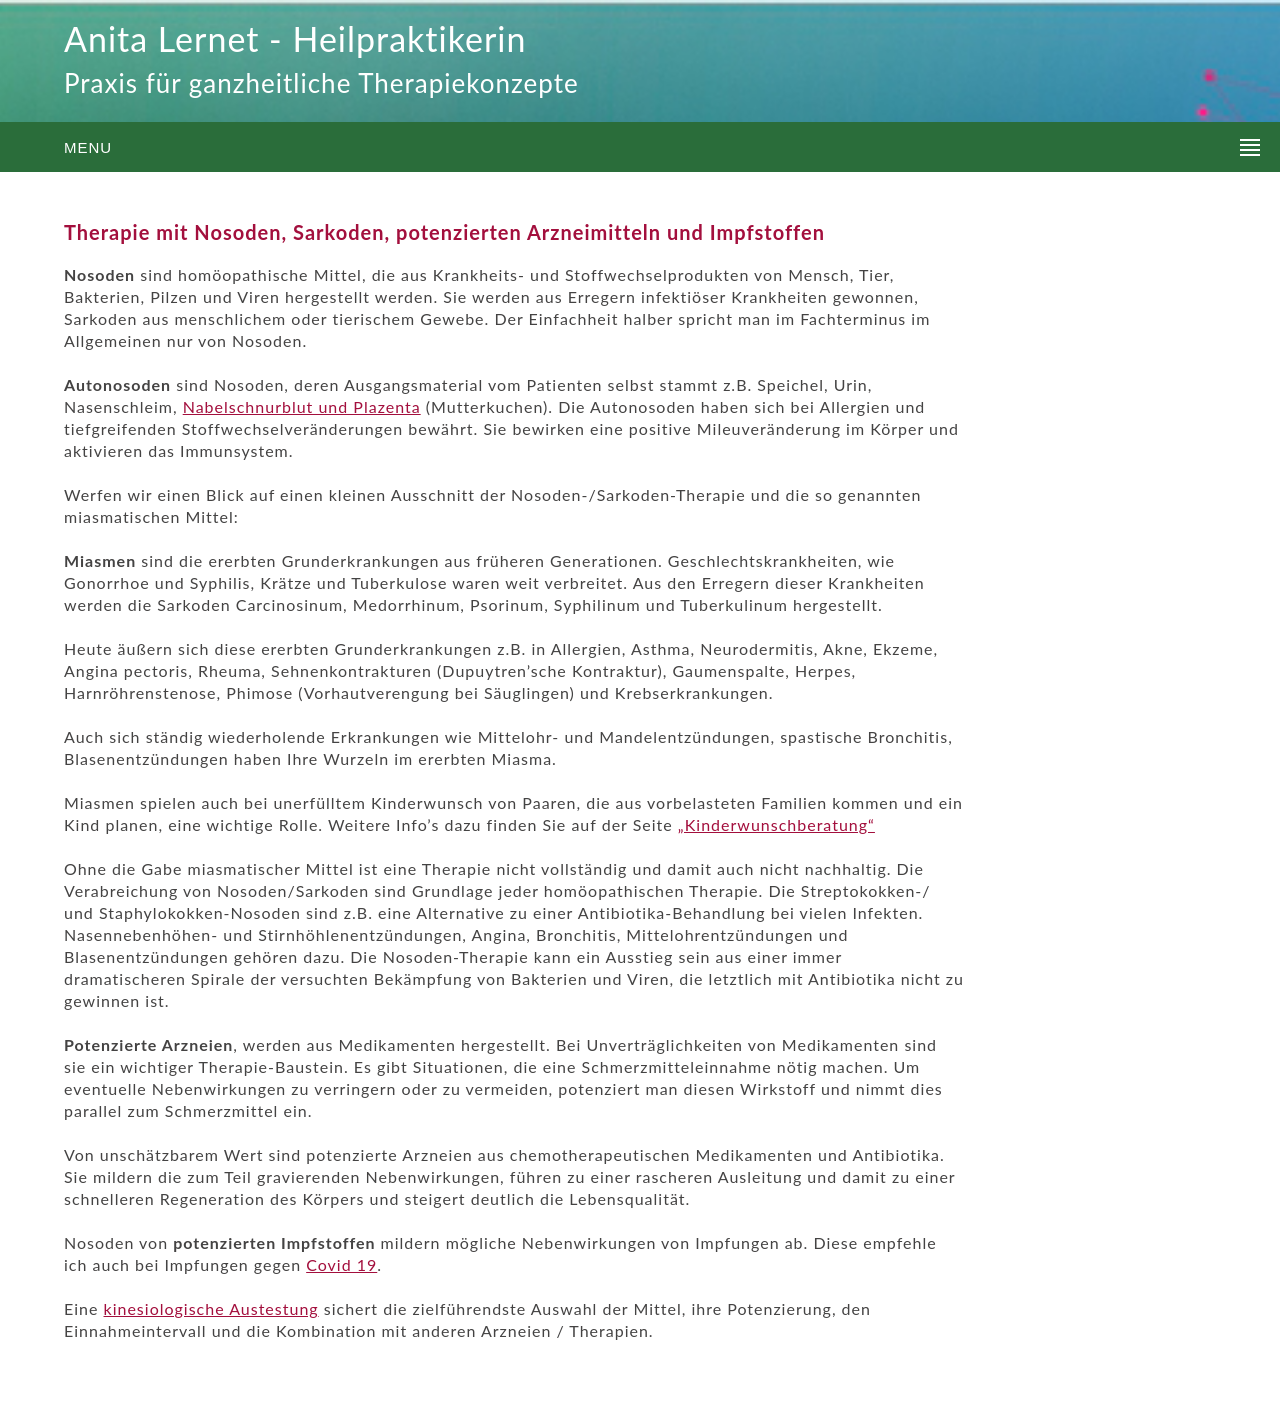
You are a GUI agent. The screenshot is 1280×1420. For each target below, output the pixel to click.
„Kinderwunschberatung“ (776, 824)
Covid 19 (341, 1264)
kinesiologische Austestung (211, 1308)
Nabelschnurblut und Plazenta (302, 406)
